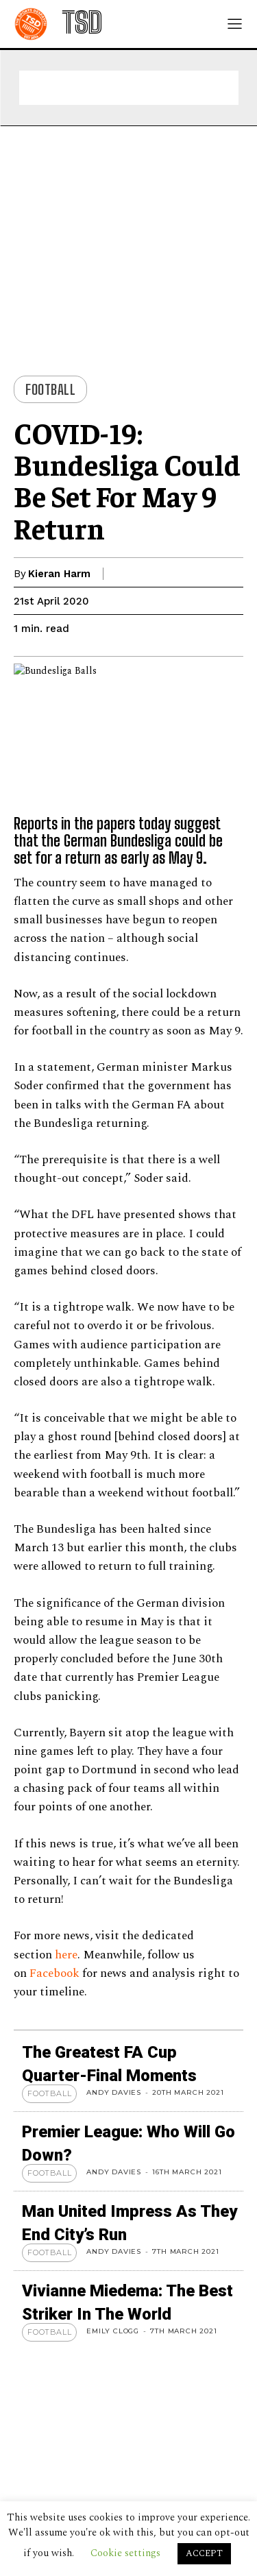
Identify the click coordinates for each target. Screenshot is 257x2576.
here (66, 1955)
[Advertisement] (128, 88)
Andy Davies (113, 2092)
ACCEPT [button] (204, 2553)
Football (50, 389)
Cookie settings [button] (125, 2553)
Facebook (55, 1973)
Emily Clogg (112, 2330)
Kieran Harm (59, 574)
